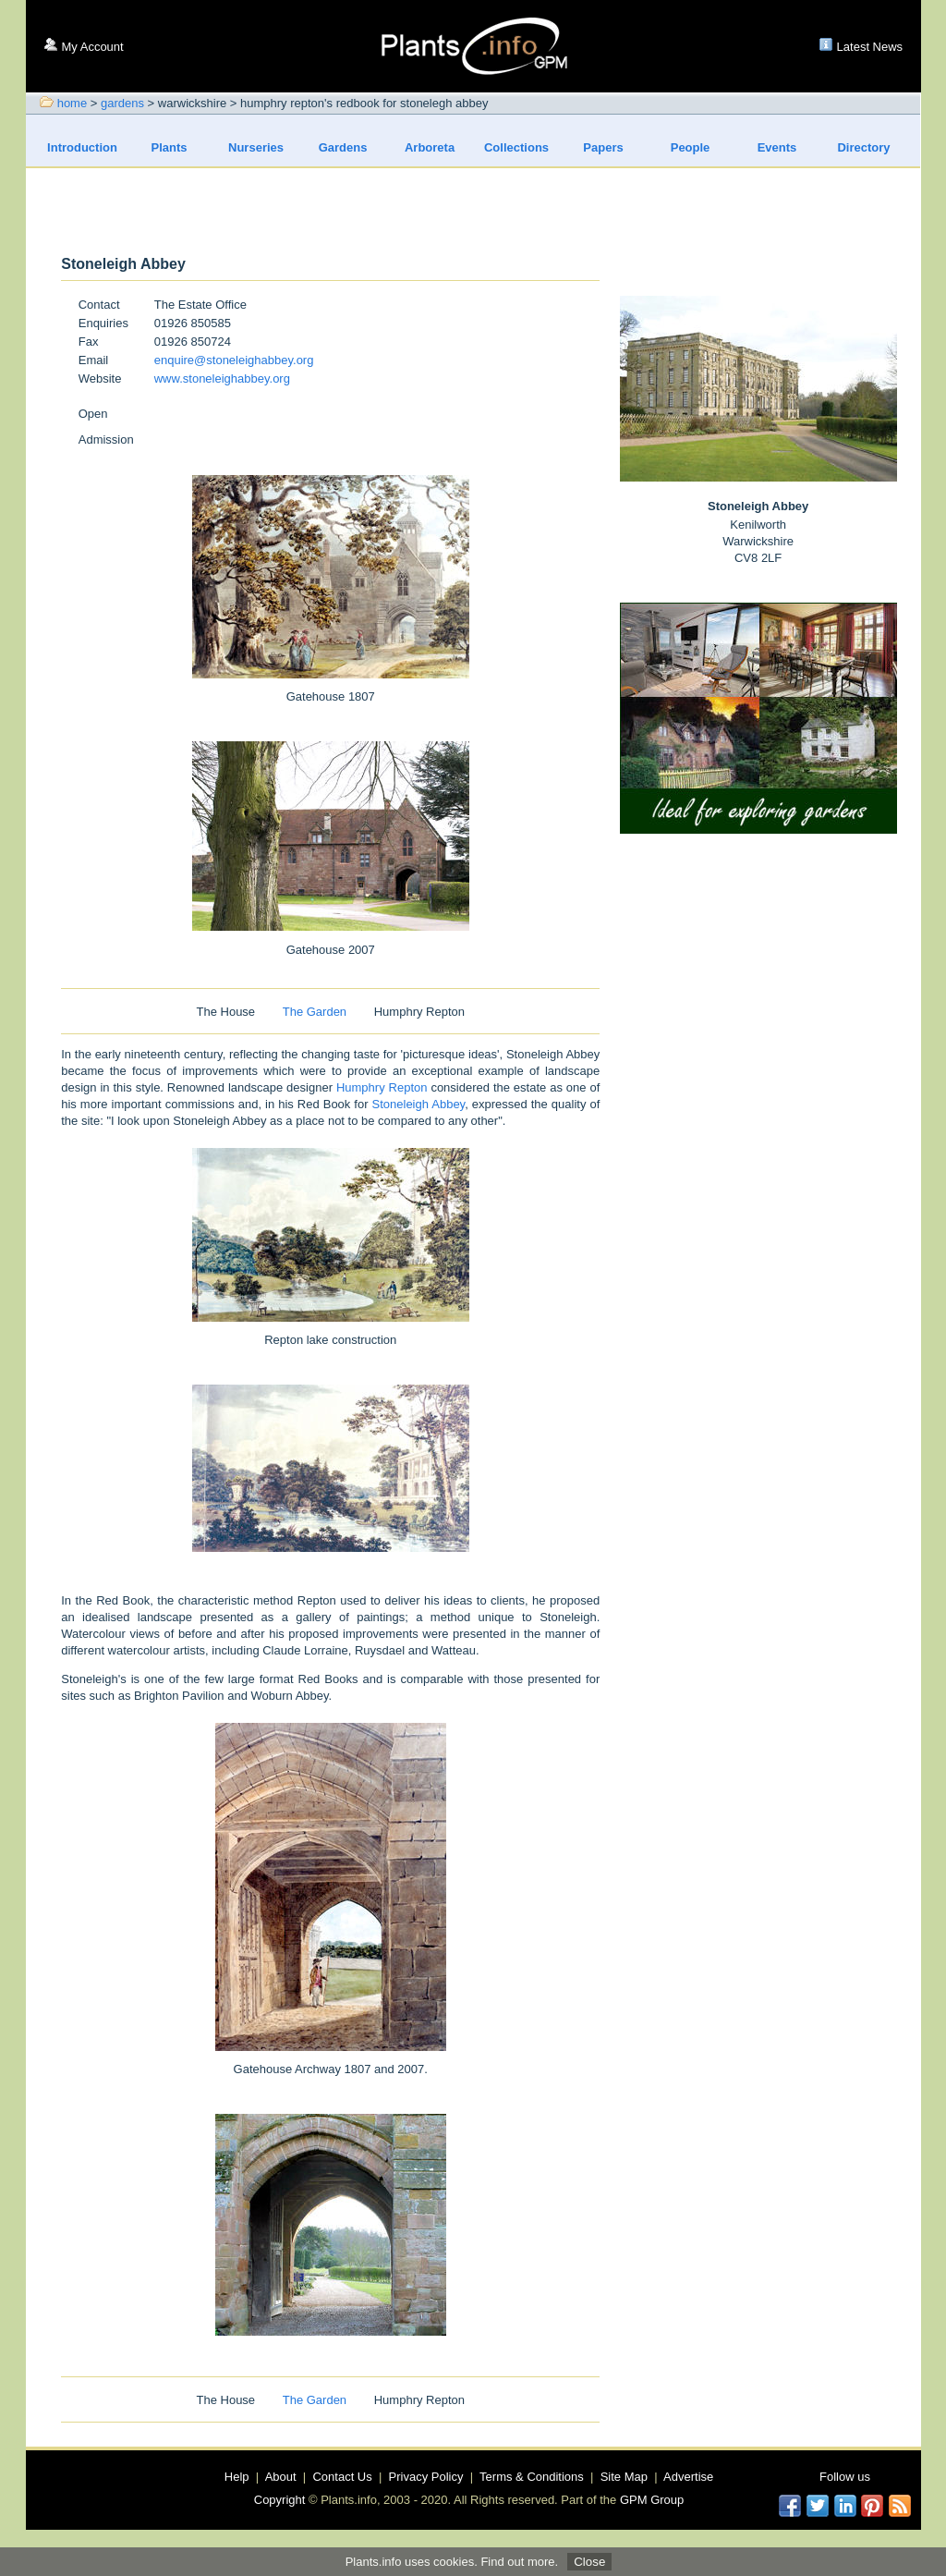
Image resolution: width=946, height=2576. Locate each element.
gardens (122, 103)
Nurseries (256, 147)
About (281, 2477)
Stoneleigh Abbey (419, 1104)
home (72, 103)
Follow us (844, 2477)
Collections (516, 147)
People (690, 147)
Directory (863, 147)
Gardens (343, 147)
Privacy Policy (426, 2477)
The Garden (314, 1012)
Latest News (870, 47)
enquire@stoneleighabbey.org (234, 360)
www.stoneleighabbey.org (222, 378)
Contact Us (341, 2477)
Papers (603, 147)
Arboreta (430, 147)
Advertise (688, 2477)
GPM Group (652, 2500)
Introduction (82, 147)
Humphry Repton (382, 1087)
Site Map (624, 2477)
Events (777, 147)
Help (236, 2477)
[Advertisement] (474, 212)
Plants (170, 147)
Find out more (517, 2562)
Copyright (280, 2500)
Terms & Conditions (531, 2477)
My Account (93, 47)
